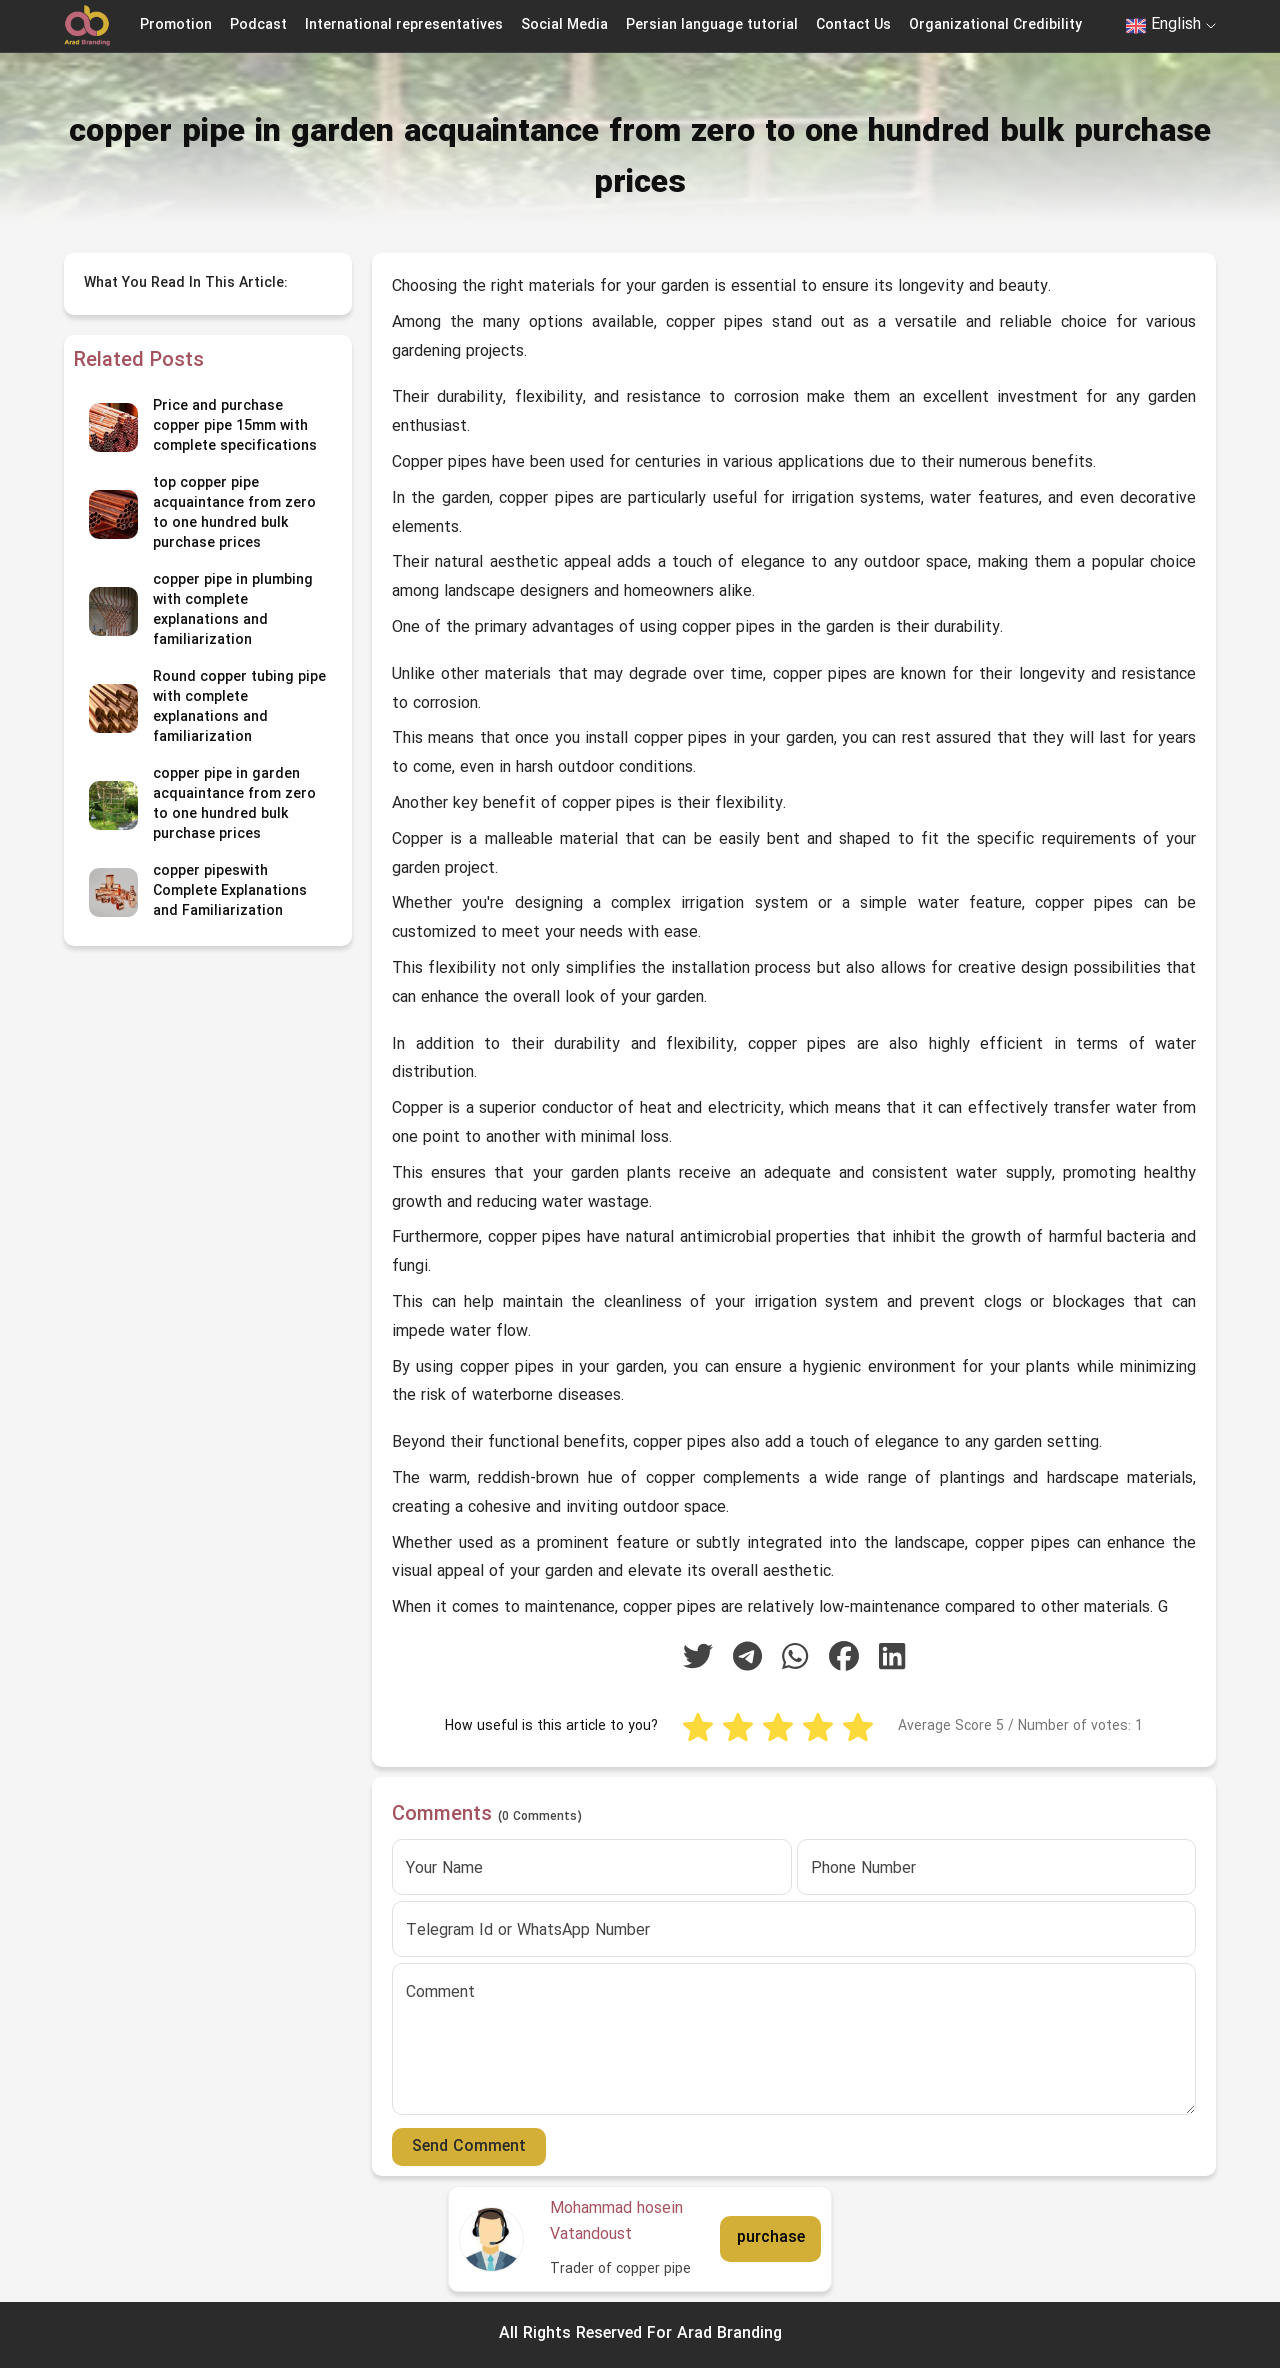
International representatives (404, 25)
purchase (771, 2238)
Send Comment (469, 2147)
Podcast (258, 25)
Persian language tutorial (712, 25)
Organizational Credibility (995, 25)
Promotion (176, 25)
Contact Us (853, 25)
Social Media (564, 25)
